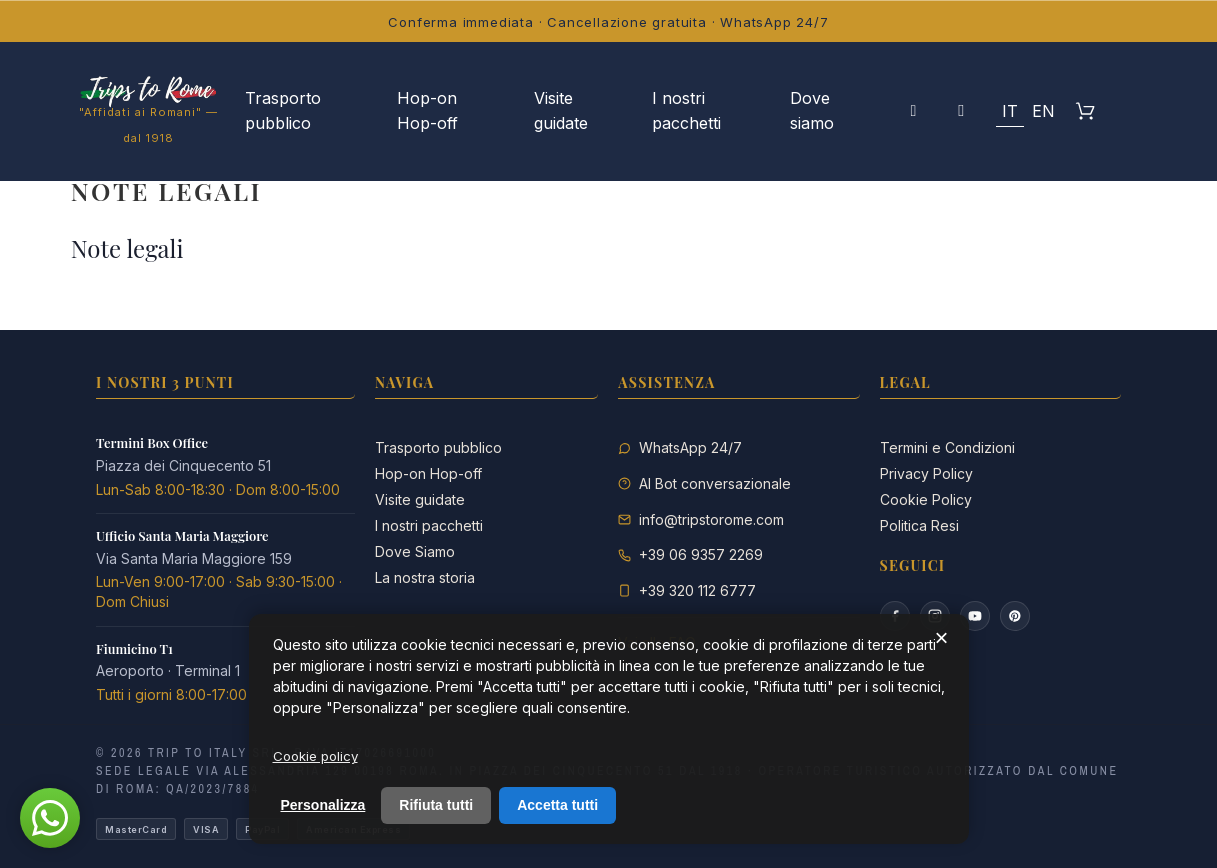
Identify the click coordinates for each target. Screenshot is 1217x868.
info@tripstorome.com (711, 519)
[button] (961, 111)
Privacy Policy (926, 473)
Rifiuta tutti (436, 805)
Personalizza (323, 805)
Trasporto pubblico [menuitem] (283, 111)
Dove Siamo (415, 551)
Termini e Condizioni (947, 447)
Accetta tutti (557, 805)
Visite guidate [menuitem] (561, 111)
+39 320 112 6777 (697, 590)
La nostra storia (425, 577)
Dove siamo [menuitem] (812, 111)
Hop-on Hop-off (428, 473)
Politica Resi (919, 525)
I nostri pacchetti (429, 525)
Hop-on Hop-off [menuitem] (427, 111)
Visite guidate (420, 499)
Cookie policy (315, 756)
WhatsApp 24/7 (690, 447)
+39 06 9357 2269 (701, 554)
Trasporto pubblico (438, 447)
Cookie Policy (926, 499)
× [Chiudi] (941, 637)
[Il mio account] (913, 111)
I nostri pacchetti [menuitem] (686, 111)
